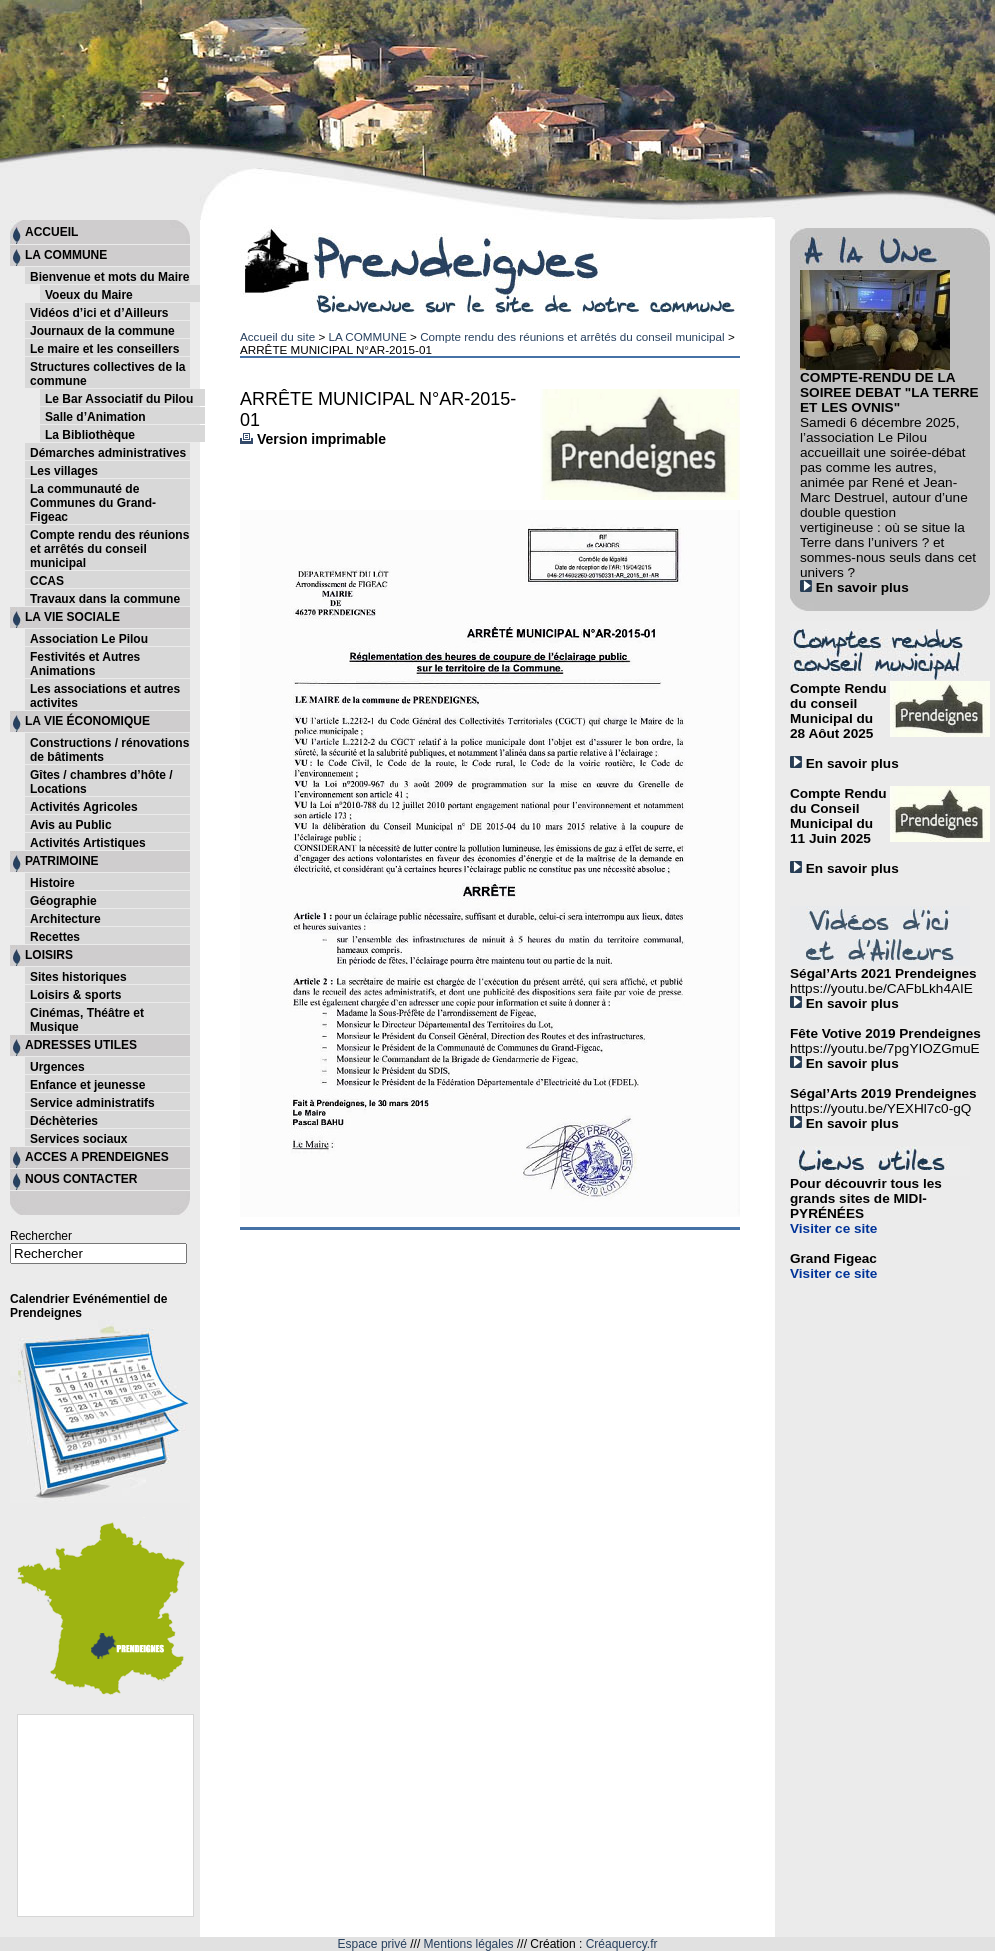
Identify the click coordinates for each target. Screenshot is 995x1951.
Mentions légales (469, 1944)
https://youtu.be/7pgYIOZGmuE (885, 1048)
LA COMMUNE (367, 336)
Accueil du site (277, 336)
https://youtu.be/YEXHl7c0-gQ (880, 1108)
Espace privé (372, 1944)
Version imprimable (313, 439)
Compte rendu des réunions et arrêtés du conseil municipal (572, 336)
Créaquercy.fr (622, 1944)
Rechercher (41, 1236)
